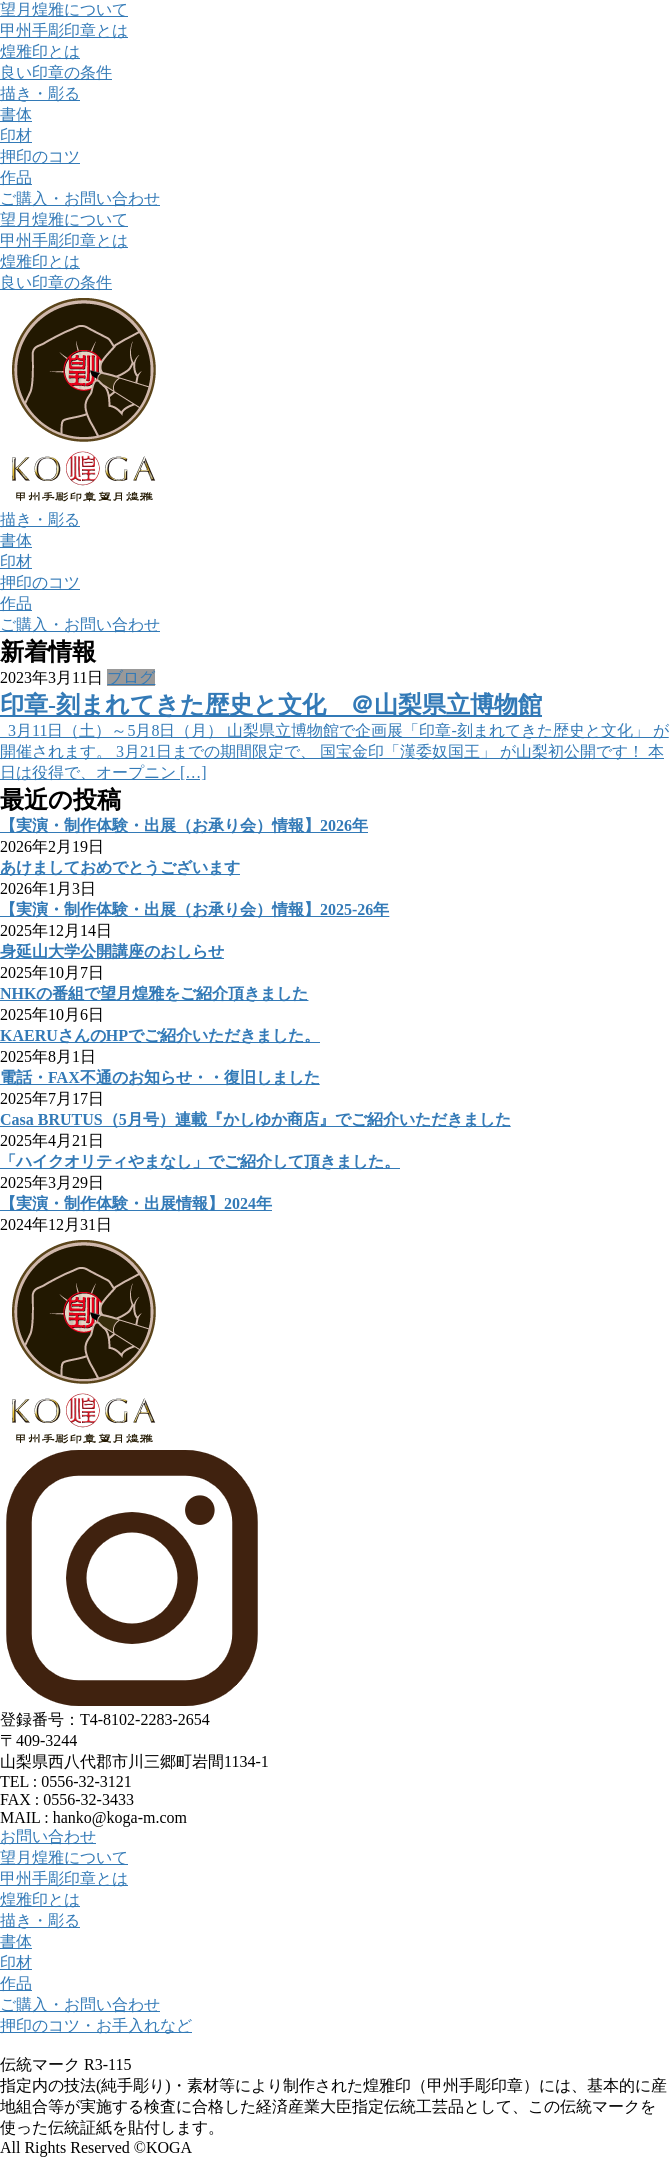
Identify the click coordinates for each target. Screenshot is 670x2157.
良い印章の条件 (56, 72)
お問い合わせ (48, 1836)
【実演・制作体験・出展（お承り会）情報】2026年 (184, 825)
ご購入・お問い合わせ (80, 198)
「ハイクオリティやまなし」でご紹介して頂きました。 (200, 1161)
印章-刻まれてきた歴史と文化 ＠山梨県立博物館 (271, 705)
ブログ (131, 677)
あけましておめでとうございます (120, 867)
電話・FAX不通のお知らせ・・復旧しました (160, 1077)
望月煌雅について (64, 9)
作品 (16, 177)
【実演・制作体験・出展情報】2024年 (136, 1203)
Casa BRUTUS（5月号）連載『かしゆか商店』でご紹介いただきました (255, 1119)
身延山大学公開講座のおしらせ (112, 951)
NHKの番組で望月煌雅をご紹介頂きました (154, 993)
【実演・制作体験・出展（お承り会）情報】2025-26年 (194, 909)
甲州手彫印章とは (64, 30)
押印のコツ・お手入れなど (96, 2025)
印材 (16, 135)
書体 (16, 114)
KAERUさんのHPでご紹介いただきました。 (160, 1035)
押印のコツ (40, 156)
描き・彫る (40, 93)
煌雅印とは (40, 51)
